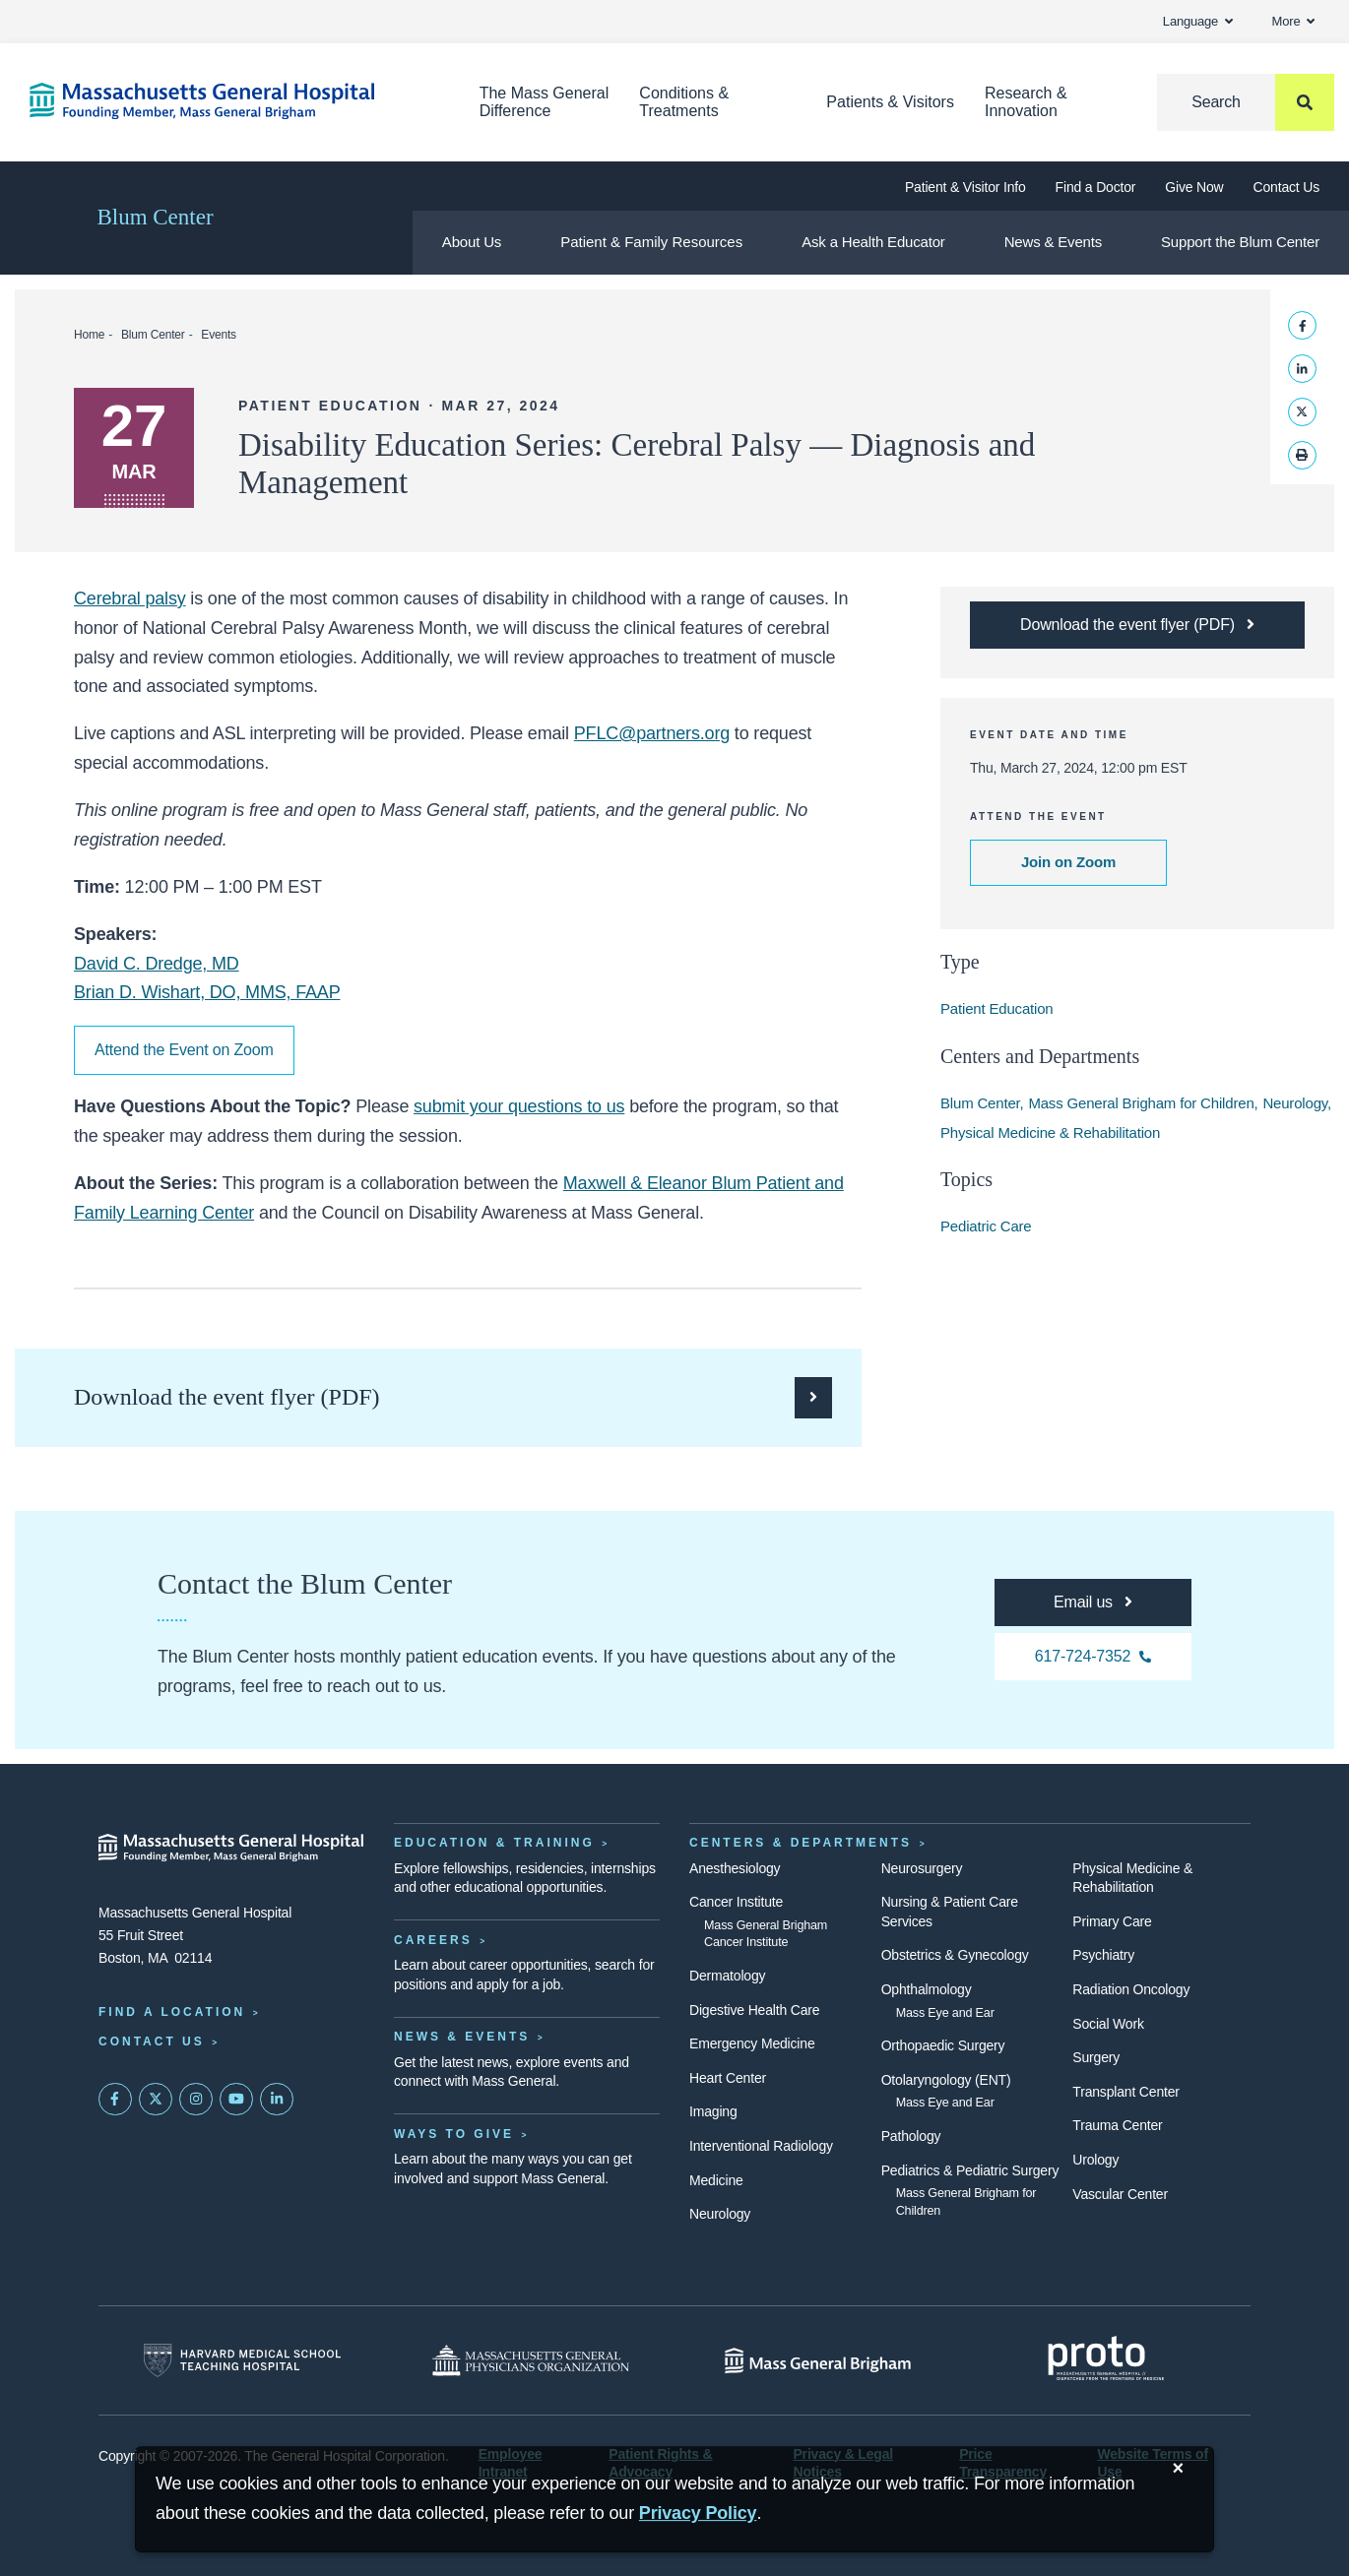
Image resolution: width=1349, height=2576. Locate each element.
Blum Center (154, 217)
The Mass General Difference (545, 102)
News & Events (1053, 241)
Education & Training (494, 1843)
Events (218, 335)
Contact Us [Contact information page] (151, 2041)
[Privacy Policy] (698, 2513)
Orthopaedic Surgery (943, 2045)
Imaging (713, 2111)
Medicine (716, 2180)
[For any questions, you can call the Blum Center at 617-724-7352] (1093, 1656)
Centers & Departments (800, 1843)
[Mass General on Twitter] (155, 2099)
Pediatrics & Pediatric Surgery (970, 2170)
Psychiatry (1103, 1955)
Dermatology (727, 1975)
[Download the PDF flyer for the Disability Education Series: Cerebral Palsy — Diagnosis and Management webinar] (1137, 625)
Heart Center (727, 2078)
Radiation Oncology (1130, 1989)
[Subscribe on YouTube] (236, 2099)
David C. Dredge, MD (156, 964)
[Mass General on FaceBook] (115, 2099)
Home (89, 335)
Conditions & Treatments (684, 102)
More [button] (1293, 21)
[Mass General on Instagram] (196, 2099)
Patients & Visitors (890, 102)
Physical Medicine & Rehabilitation (1050, 1132)
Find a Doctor (1096, 187)
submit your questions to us (519, 1106)
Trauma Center (1117, 2125)
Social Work (1107, 2024)
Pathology (911, 2136)
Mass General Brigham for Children (1140, 1103)
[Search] (1245, 102)
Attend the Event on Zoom (184, 1049)
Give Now (1194, 187)
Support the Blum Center (1240, 241)
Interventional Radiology (761, 2146)
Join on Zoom (1068, 861)
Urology (1095, 2160)
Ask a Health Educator (873, 241)
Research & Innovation (1026, 102)
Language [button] (1198, 21)
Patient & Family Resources (651, 241)
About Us (471, 241)
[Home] (225, 101)
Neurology (1294, 1103)
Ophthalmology (926, 1989)
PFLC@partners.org (652, 733)
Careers (433, 1940)
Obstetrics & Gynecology (955, 1955)
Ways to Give (454, 2134)
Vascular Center (1120, 2194)
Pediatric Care (986, 1226)
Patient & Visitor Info (965, 187)
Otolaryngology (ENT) (946, 2080)
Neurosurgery (922, 1868)
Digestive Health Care (754, 2010)
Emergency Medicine (751, 2043)
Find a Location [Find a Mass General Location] (171, 2012)
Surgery (1096, 2057)
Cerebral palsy (130, 598)
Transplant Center (1125, 2092)
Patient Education (997, 1008)
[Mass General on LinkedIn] (276, 2099)
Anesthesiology (734, 1868)
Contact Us (1286, 187)
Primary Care (1111, 1921)
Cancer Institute (736, 1902)
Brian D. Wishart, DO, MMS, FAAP (207, 992)
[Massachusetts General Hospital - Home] (231, 1847)
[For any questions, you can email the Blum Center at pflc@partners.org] (1093, 1602)
